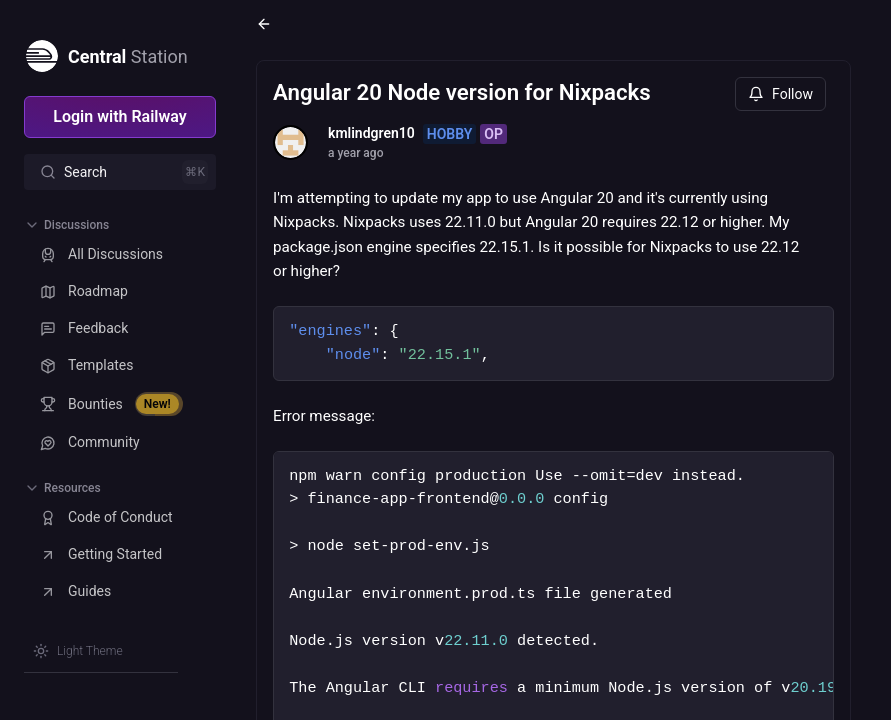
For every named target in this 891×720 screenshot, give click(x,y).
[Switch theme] (78, 651)
